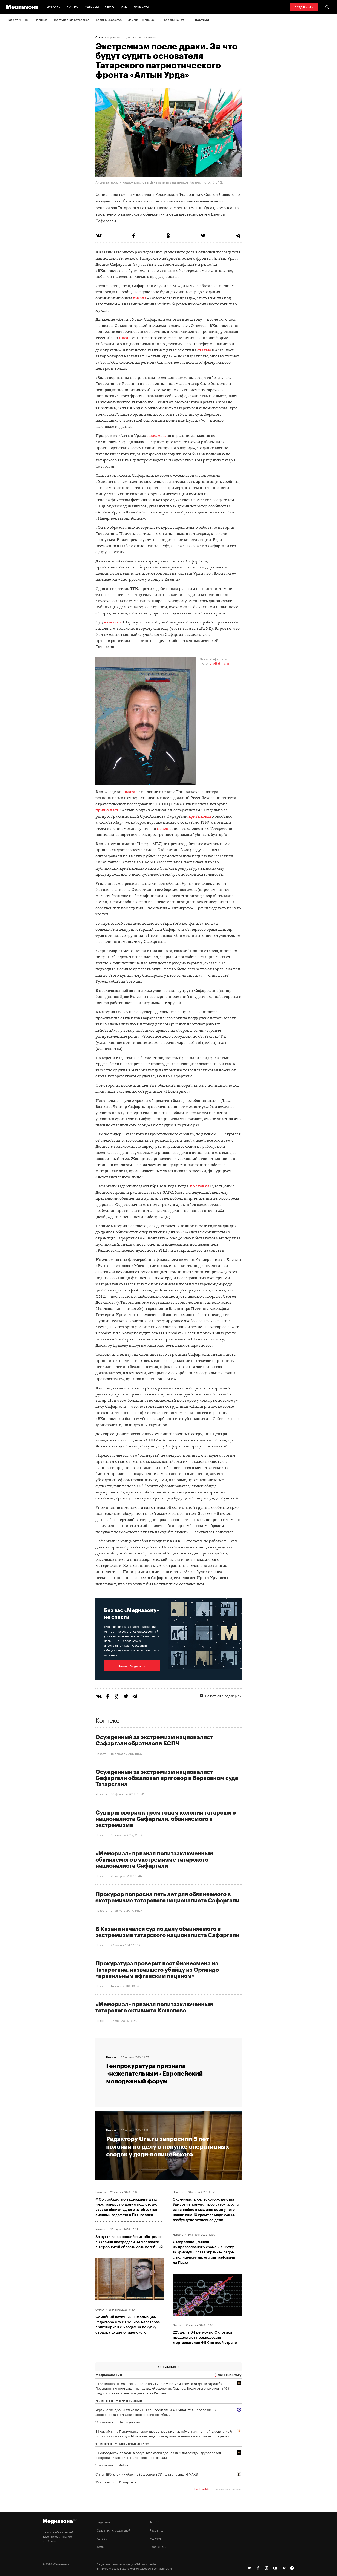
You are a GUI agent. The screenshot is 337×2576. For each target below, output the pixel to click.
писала (139, 298)
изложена (156, 436)
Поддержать (304, 7)
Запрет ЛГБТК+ (18, 19)
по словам (199, 1186)
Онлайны (92, 7)
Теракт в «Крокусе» (108, 19)
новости (165, 829)
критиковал (199, 816)
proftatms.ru (219, 662)
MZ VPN (155, 2538)
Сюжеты (73, 7)
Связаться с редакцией (221, 1695)
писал (124, 338)
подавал (130, 792)
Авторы (102, 2538)
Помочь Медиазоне (132, 1666)
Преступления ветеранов (71, 19)
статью (204, 350)
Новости (54, 7)
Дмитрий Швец (147, 37)
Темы (100, 2546)
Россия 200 (158, 2546)
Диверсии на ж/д (172, 19)
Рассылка (157, 2530)
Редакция (103, 2521)
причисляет (107, 810)
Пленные (41, 19)
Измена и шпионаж (141, 19)
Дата (124, 7)
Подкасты (141, 7)
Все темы (202, 19)
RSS (154, 2521)
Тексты (110, 7)
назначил (113, 622)
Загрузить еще (168, 2366)
